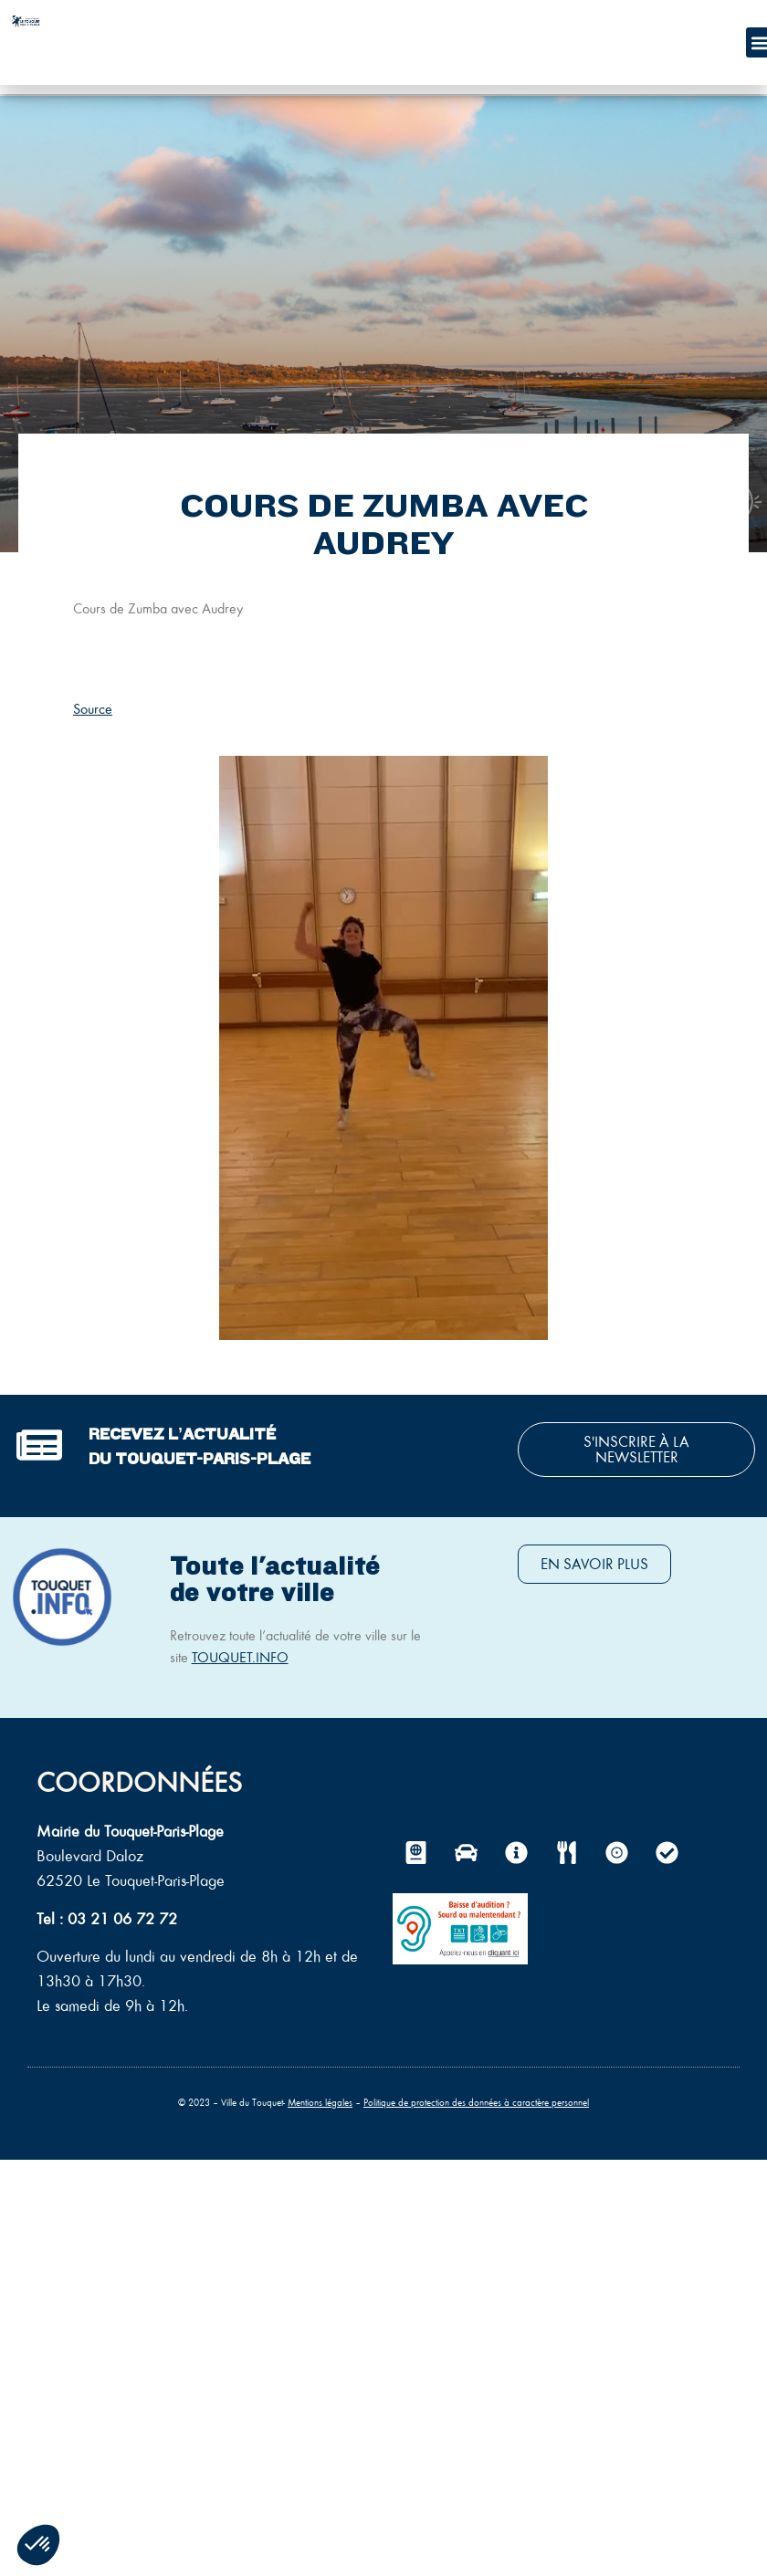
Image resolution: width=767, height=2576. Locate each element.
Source (92, 708)
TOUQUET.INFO (240, 1657)
